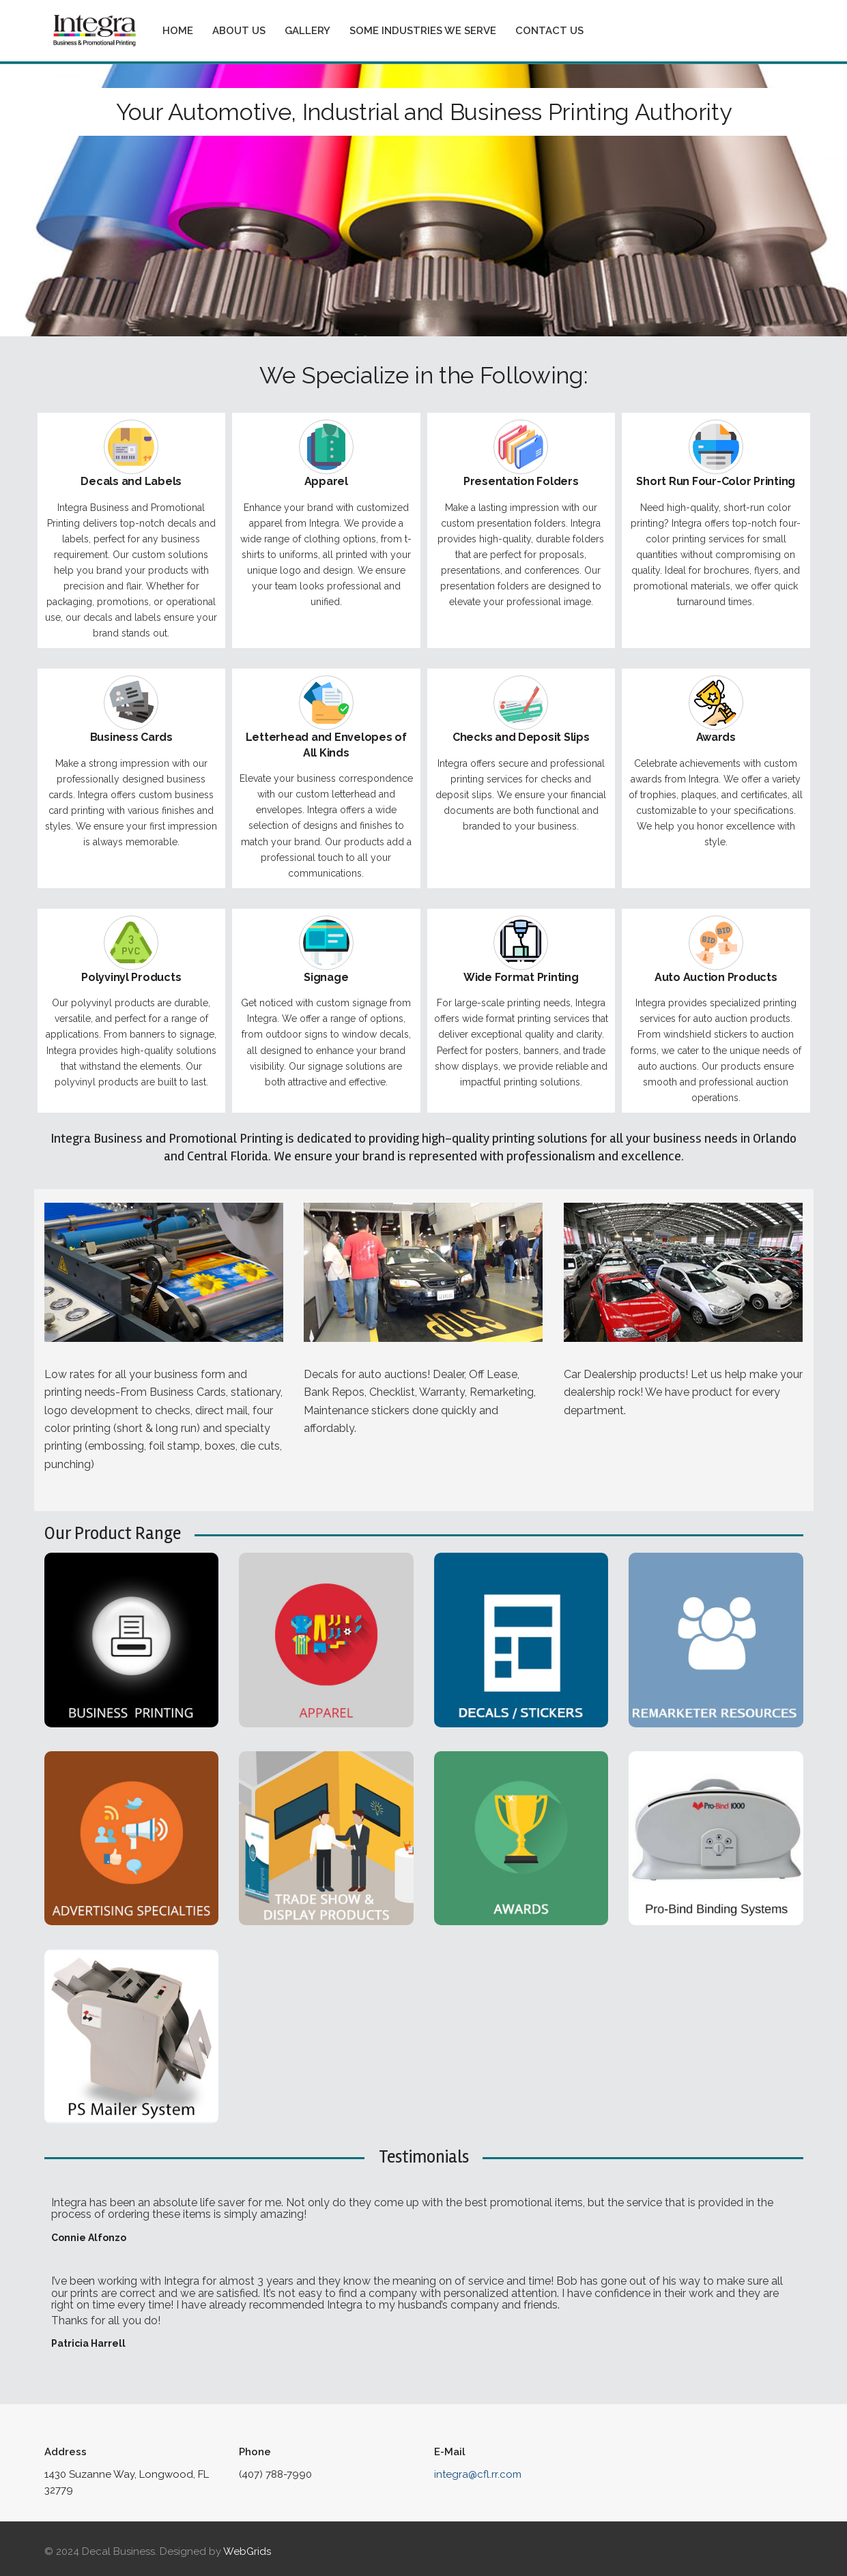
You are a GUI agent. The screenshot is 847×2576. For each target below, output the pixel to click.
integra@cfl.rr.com (477, 2474)
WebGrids (247, 2551)
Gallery (307, 31)
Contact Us (549, 31)
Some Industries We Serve (422, 31)
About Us (238, 31)
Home (177, 31)
